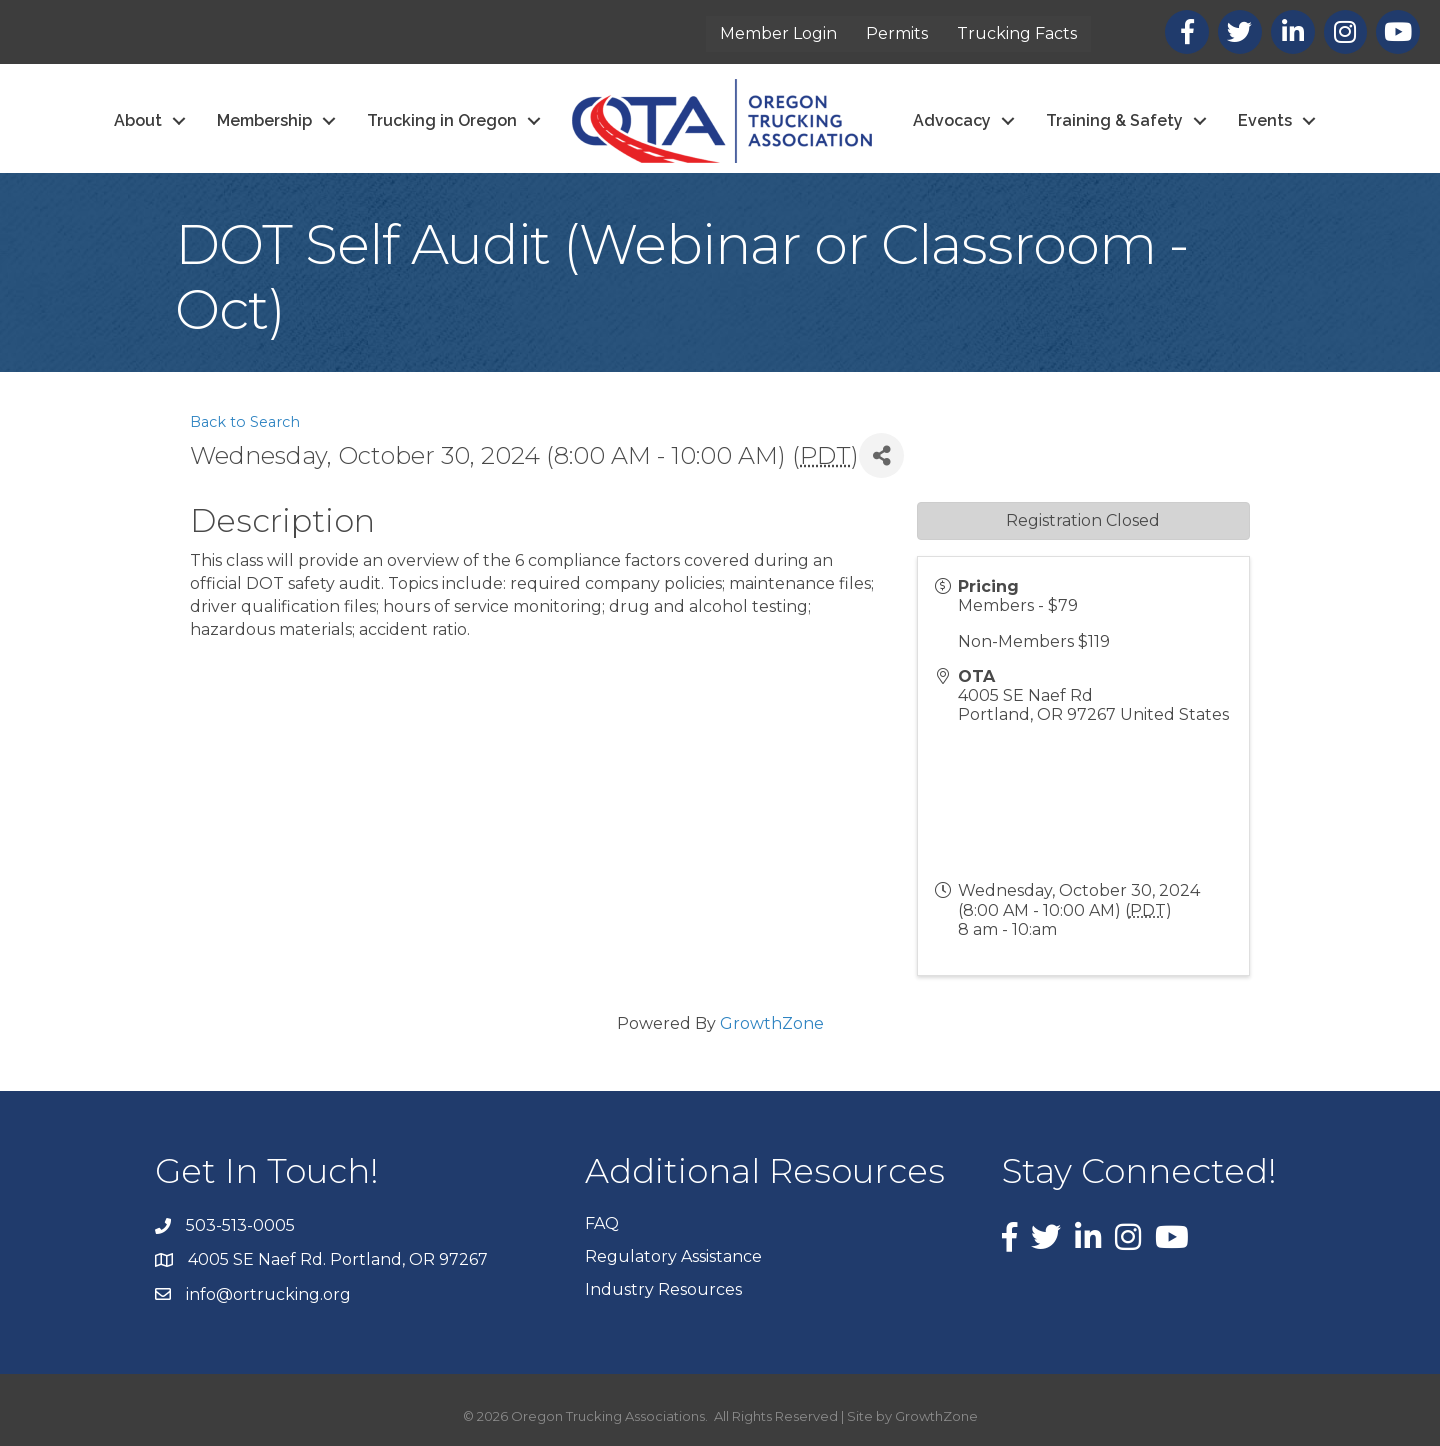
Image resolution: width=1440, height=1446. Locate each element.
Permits (897, 33)
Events (1265, 120)
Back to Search (245, 422)
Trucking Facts (1017, 33)
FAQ (602, 1223)
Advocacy (952, 120)
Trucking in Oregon (442, 120)
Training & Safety (1114, 120)
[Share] (881, 455)
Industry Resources (663, 1289)
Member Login (778, 33)
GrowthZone (772, 1023)
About (138, 120)
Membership (264, 120)
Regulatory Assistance (673, 1256)
